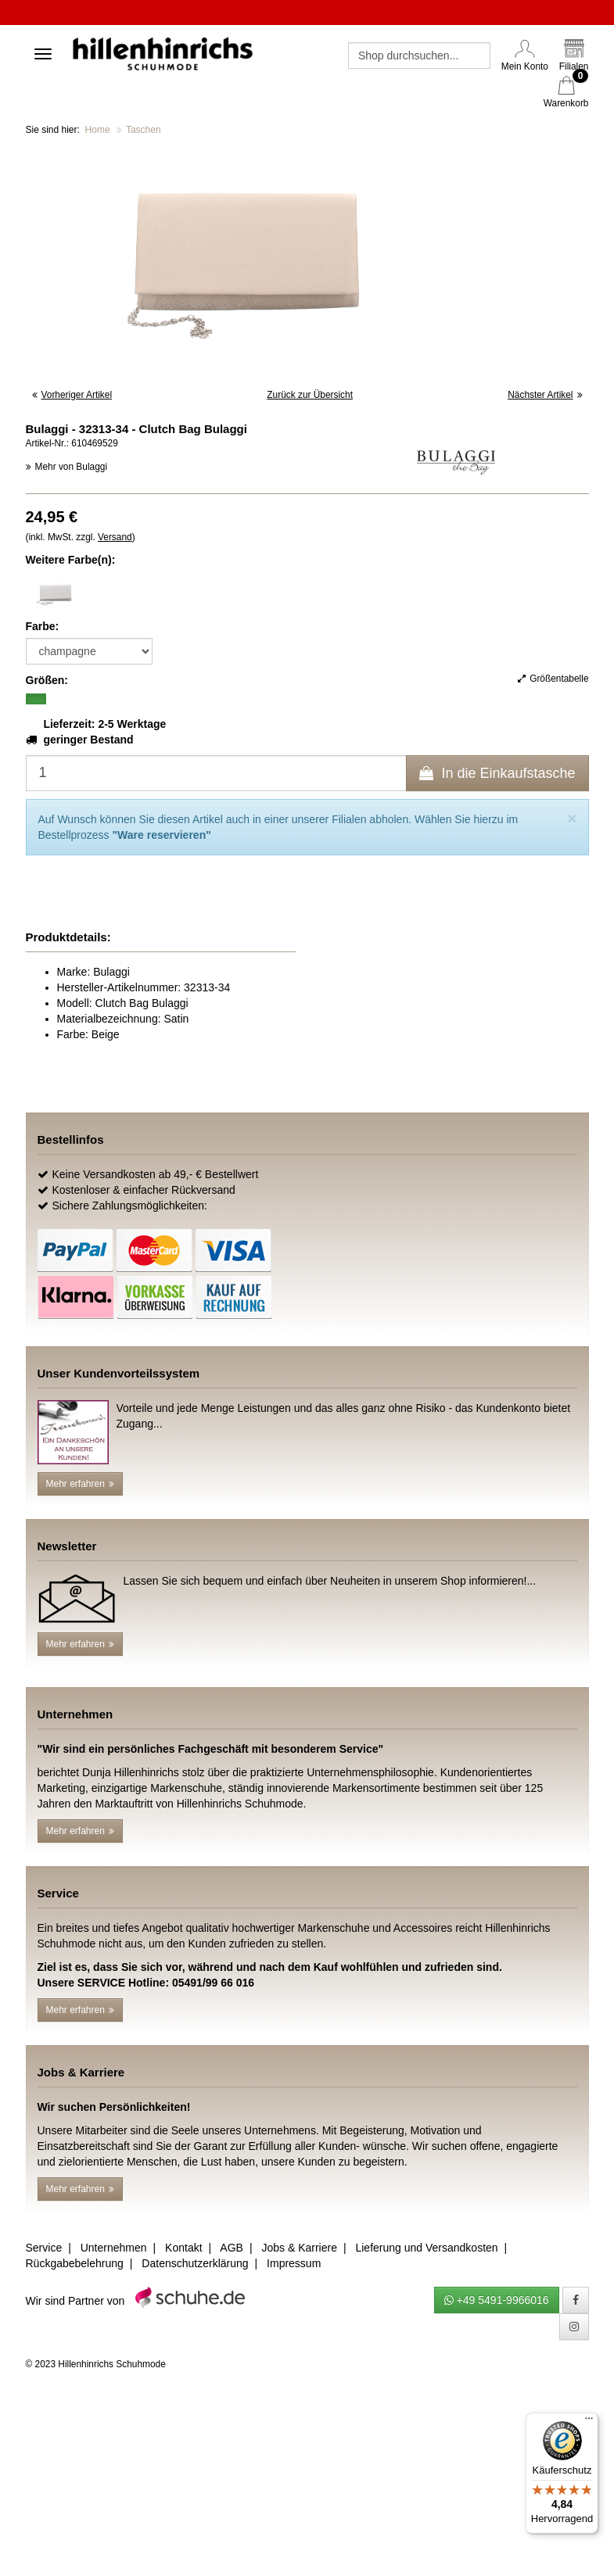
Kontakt (183, 2247)
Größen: (47, 680)
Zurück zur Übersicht (310, 394)
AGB (231, 2247)
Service (44, 2247)
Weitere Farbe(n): (71, 560)
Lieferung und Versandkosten (426, 2247)
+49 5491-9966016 (496, 2300)
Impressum (294, 2263)
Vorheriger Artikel (72, 394)
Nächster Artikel (545, 394)
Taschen (143, 129)
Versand (115, 537)
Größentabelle (553, 678)
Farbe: (42, 626)
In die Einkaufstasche (497, 773)
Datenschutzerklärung (195, 2263)
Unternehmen (114, 2247)
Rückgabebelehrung (75, 2263)
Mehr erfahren (80, 1483)
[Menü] (589, 2422)
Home (97, 129)
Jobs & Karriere (298, 2247)
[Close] (571, 818)
